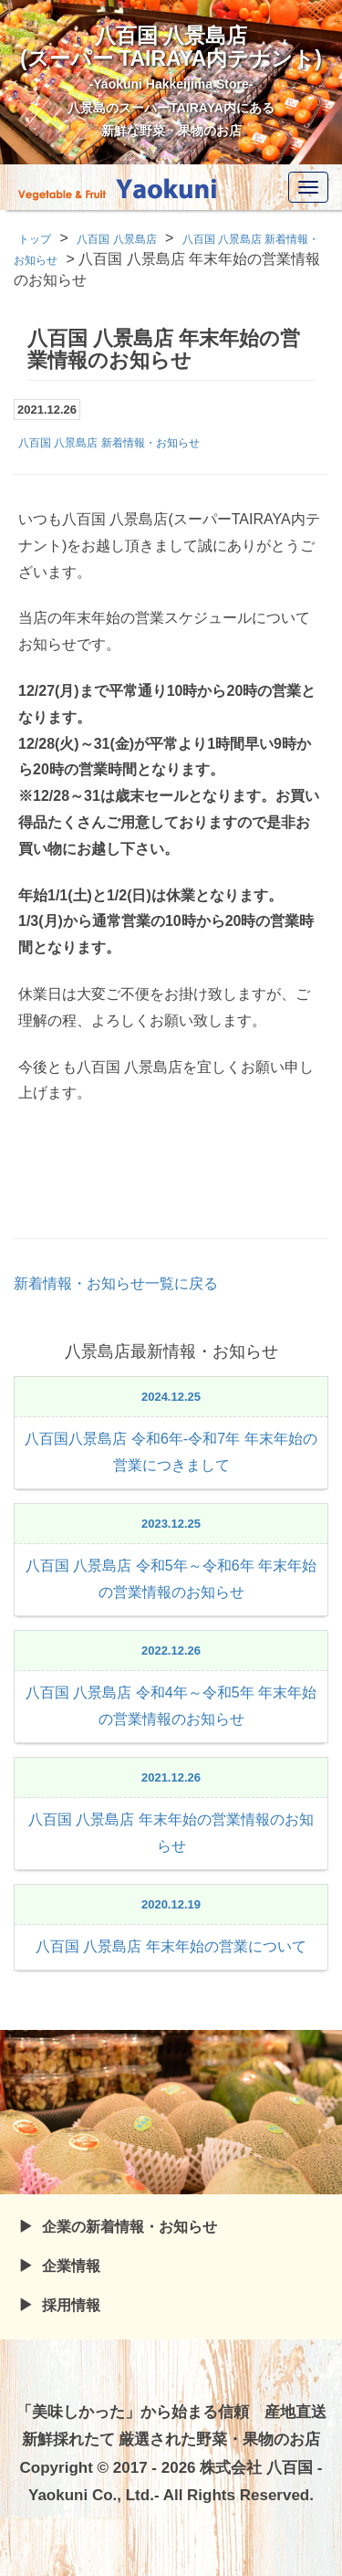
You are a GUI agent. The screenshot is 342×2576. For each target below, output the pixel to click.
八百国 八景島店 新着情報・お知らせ (109, 442)
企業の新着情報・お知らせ (129, 2226)
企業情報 (71, 2266)
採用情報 (71, 2305)
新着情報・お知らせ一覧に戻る (116, 1283)
